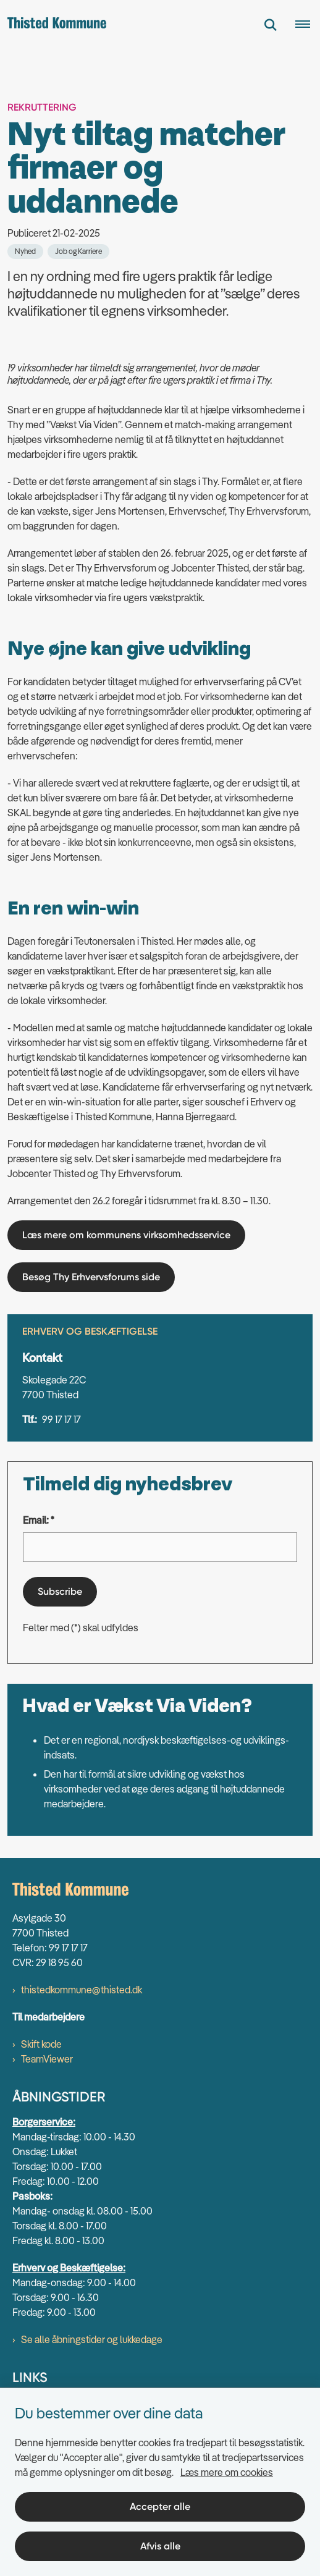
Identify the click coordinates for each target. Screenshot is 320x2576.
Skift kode (41, 2044)
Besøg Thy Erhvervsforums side (91, 1277)
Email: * (38, 1520)
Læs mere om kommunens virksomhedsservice (126, 1235)
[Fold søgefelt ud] (270, 25)
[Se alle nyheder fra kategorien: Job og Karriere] (78, 251)
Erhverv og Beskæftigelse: (68, 2267)
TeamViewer (47, 2059)
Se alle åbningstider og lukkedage (91, 2339)
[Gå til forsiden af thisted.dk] (53, 24)
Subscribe (60, 1591)
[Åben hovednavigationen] (307, 24)
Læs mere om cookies (226, 2472)
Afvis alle (160, 2546)
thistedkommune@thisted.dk (81, 1989)
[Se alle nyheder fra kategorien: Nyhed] (25, 251)
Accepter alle (160, 2506)
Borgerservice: (43, 2122)
